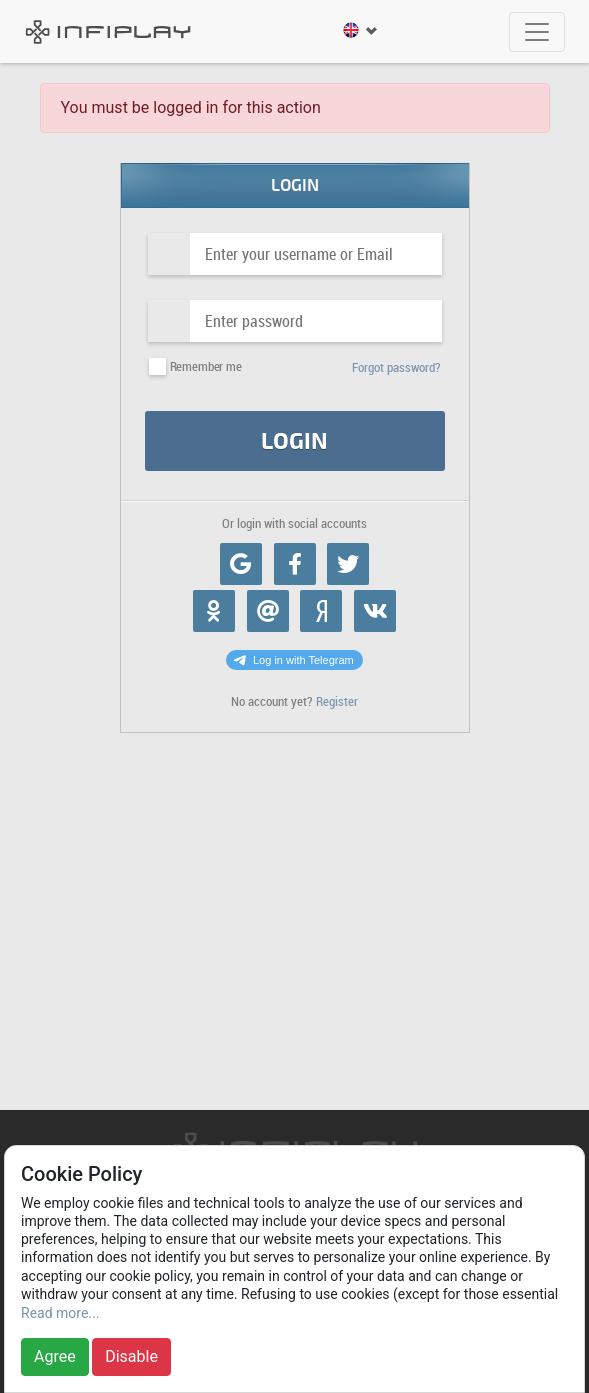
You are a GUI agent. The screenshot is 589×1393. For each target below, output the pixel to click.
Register (337, 701)
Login (294, 441)
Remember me (206, 366)
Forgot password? (396, 367)
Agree (55, 1356)
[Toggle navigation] (537, 32)
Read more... (60, 1313)
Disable (131, 1356)
